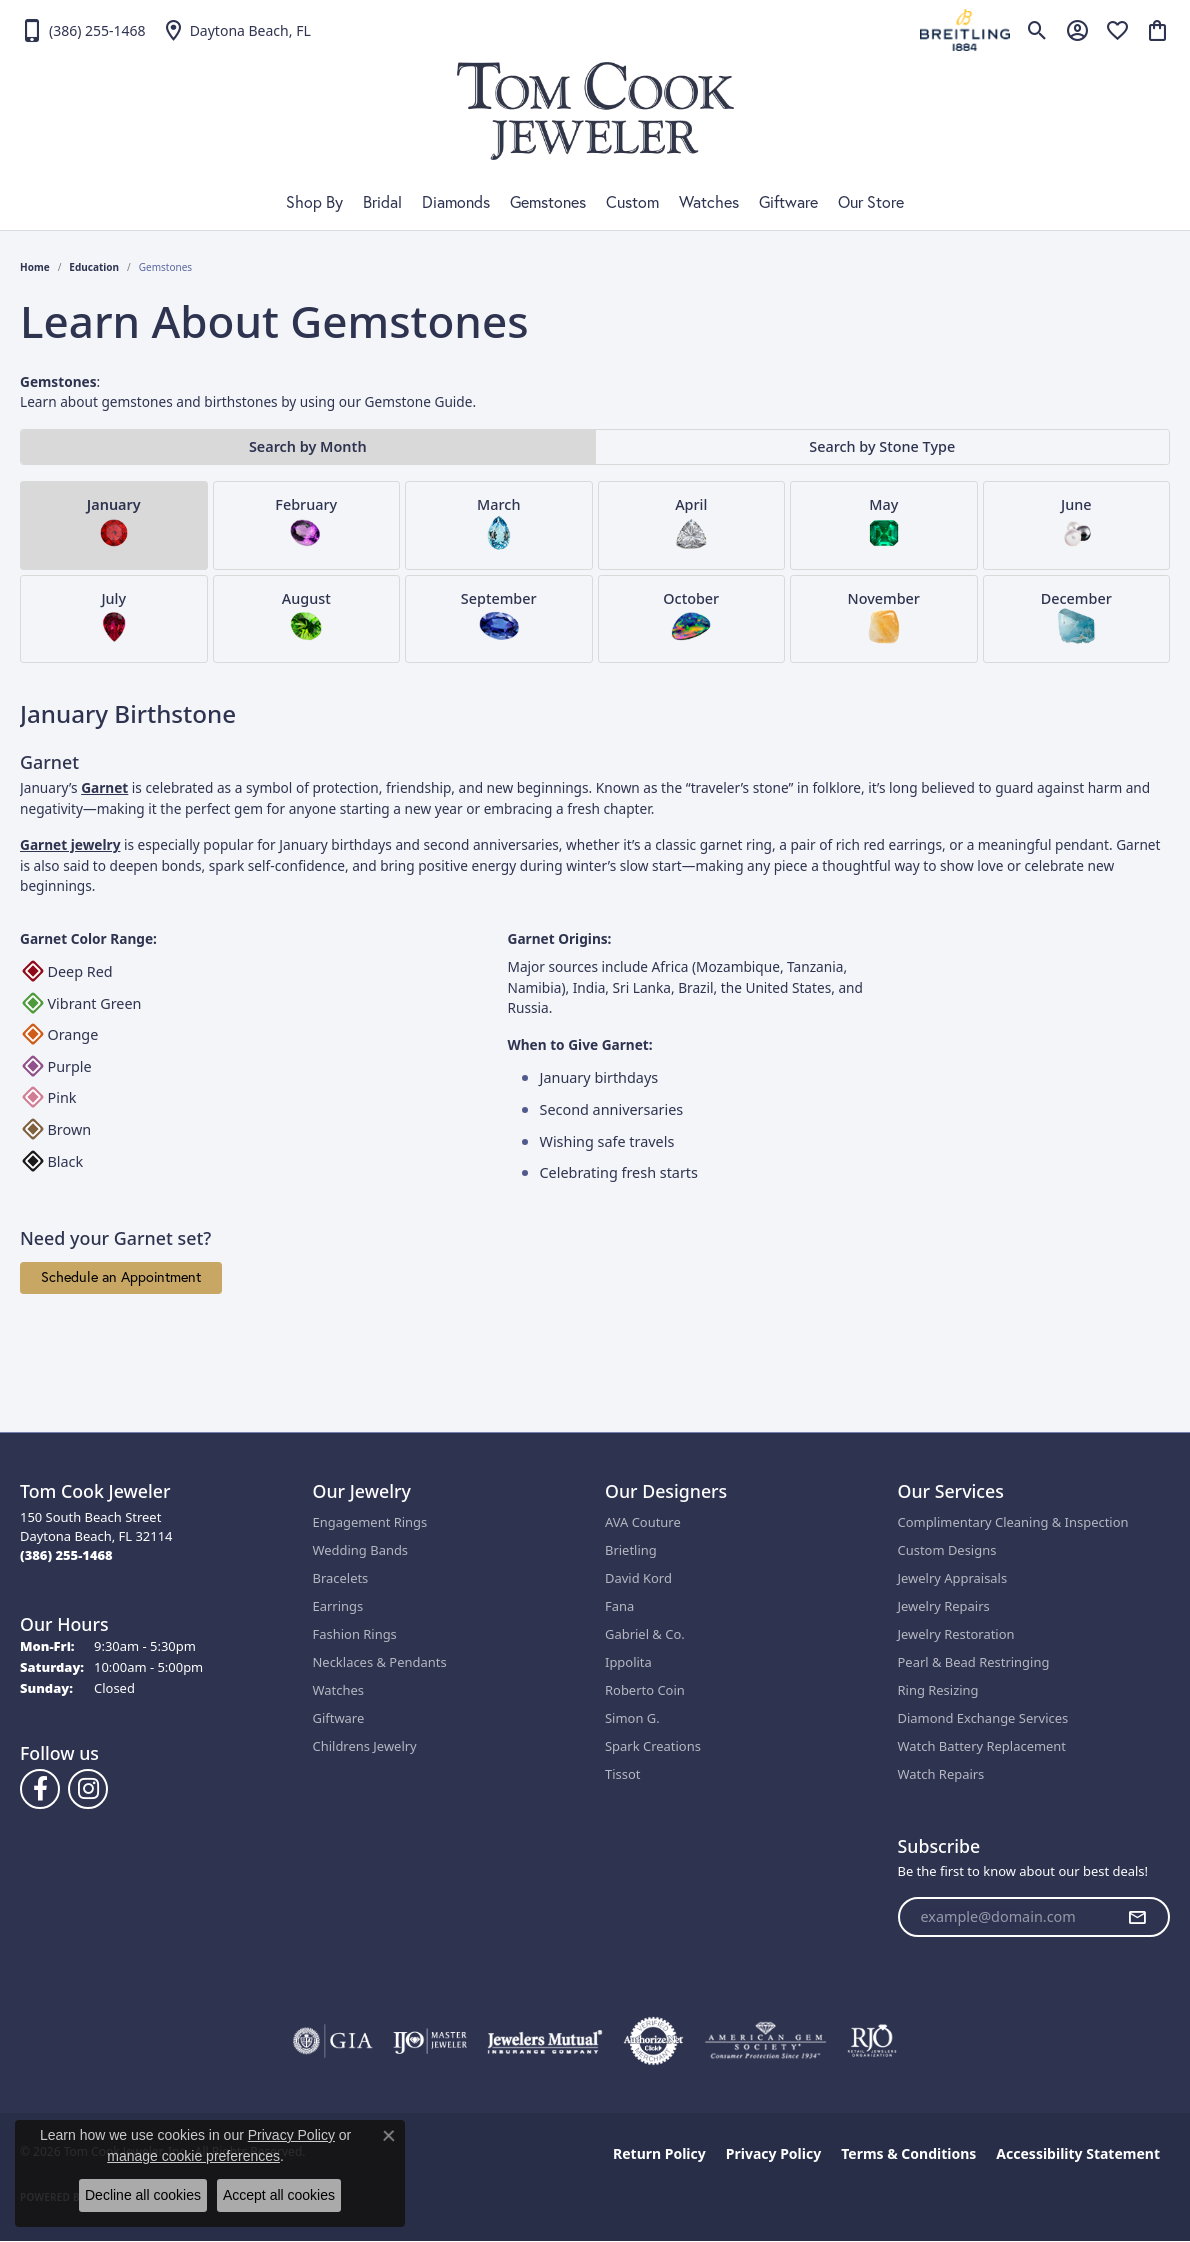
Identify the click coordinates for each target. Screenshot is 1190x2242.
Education (94, 267)
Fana (619, 1606)
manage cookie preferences (193, 2156)
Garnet (104, 787)
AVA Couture (643, 1522)
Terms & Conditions (908, 2153)
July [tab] (114, 617)
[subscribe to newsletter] (1137, 1917)
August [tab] (306, 617)
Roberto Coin (645, 1690)
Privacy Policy (773, 2153)
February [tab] (306, 523)
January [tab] (114, 523)
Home (35, 267)
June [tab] (1076, 523)
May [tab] (884, 523)
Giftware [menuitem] (339, 1718)
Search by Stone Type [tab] (882, 446)
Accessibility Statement (1078, 2153)
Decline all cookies (143, 2195)
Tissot (622, 1774)
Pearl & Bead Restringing (974, 1662)
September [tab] (499, 617)
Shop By (314, 202)
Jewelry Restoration (956, 1634)
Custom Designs (947, 1550)
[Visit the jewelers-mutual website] (544, 2041)
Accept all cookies (279, 2195)
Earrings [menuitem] (338, 1606)
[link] (83, 30)
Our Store (871, 202)
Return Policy (659, 2153)
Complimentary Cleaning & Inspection (1013, 1522)
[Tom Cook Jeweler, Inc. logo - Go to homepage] (595, 111)
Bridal (382, 202)
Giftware (788, 202)
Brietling (631, 1550)
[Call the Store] (66, 1555)
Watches (709, 202)
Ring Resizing (938, 1690)
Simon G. (632, 1718)
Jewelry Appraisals (953, 1578)
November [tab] (884, 617)
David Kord (638, 1578)
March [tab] (498, 523)
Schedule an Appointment (121, 1277)
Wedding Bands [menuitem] (361, 1550)
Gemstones (548, 202)
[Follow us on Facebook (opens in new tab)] (40, 1789)
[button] (1037, 30)
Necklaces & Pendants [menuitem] (380, 1662)
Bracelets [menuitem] (341, 1578)
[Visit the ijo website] (430, 2041)
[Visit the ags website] (765, 2041)
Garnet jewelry (70, 844)
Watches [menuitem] (338, 1690)
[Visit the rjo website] (872, 2041)
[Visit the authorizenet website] (654, 2041)
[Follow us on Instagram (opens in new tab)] (88, 1789)
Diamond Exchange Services (983, 1718)
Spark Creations (653, 1746)
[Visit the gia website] (333, 2041)
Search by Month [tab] (308, 446)
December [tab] (1076, 617)
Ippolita (628, 1662)
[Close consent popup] (389, 2136)
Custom (632, 202)
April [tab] (691, 523)
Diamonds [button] (456, 202)
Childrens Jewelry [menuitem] (365, 1746)
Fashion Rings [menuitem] (355, 1634)
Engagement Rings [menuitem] (370, 1522)
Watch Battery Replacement (982, 1746)
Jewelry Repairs (944, 1606)
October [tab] (691, 617)
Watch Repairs (941, 1774)
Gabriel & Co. (645, 1634)
